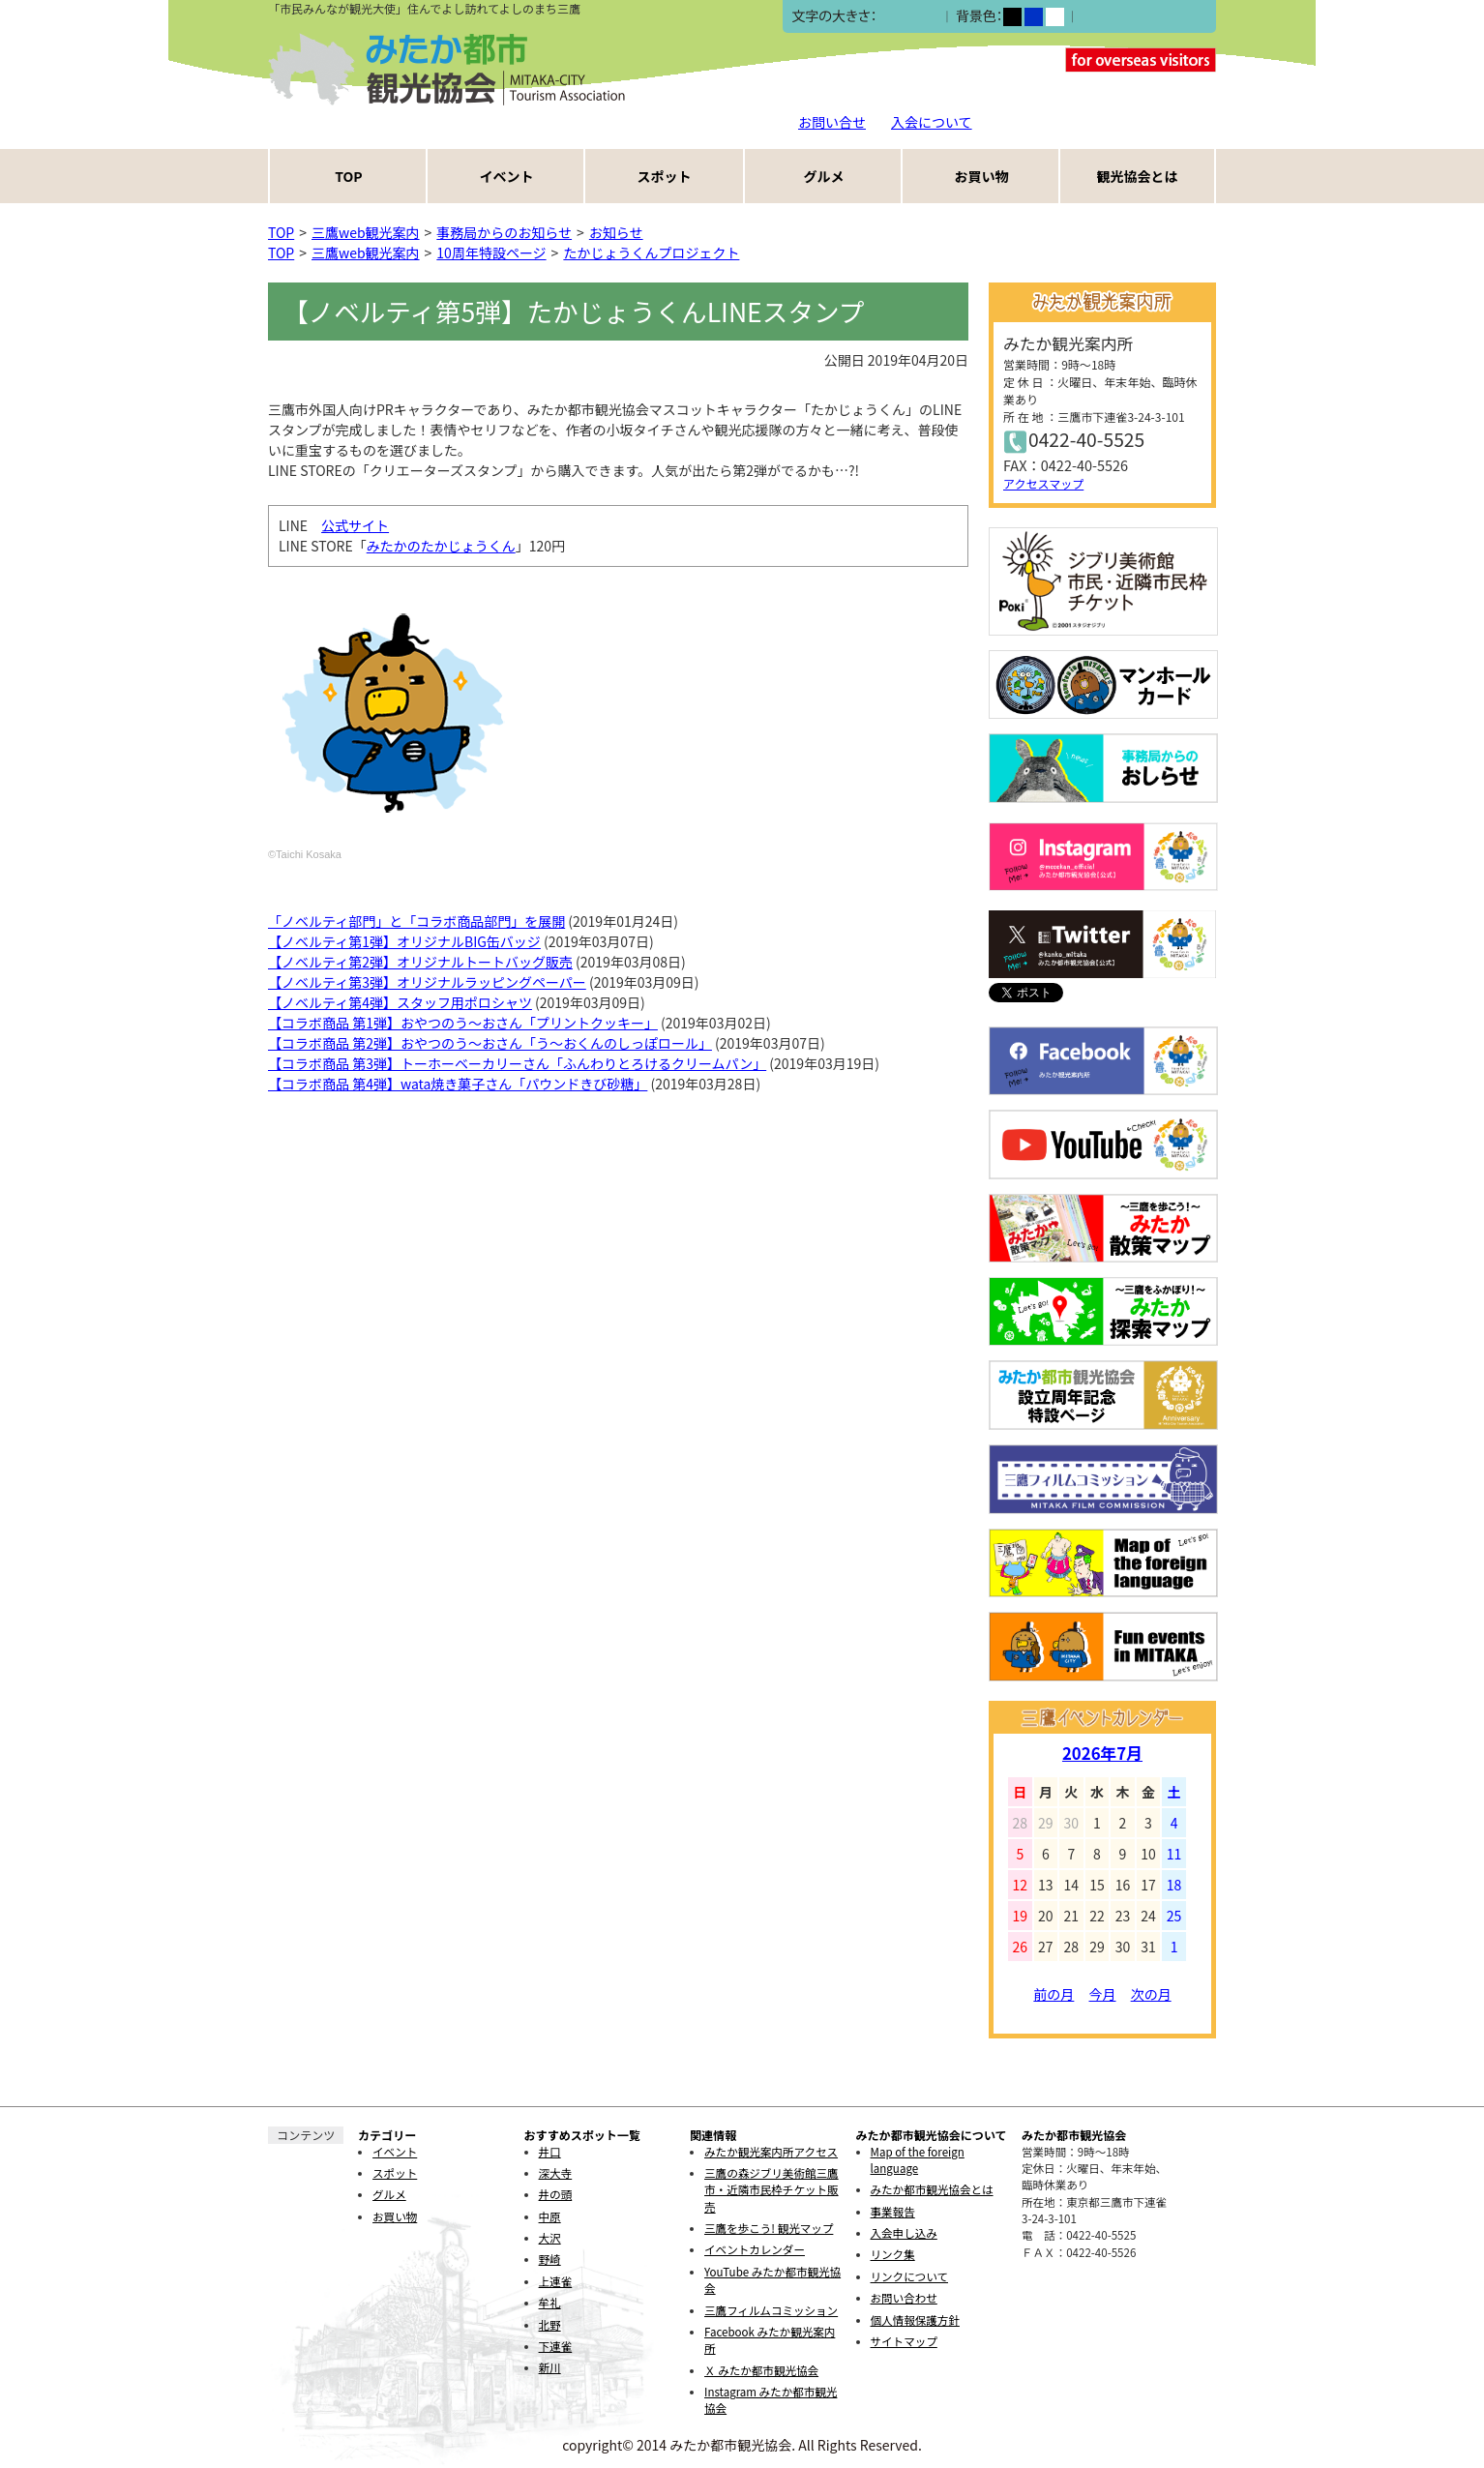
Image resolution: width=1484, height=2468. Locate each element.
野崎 (550, 2259)
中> (908, 17)
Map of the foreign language (918, 2160)
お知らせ (616, 232)
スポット (665, 176)
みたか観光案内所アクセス (771, 2151)
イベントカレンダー (754, 2249)
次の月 (1151, 1994)
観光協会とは (1137, 176)
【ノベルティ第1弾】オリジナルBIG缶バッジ (404, 941)
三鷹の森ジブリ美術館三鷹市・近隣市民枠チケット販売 (771, 2190)
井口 (550, 2151)
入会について (931, 122)
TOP (348, 176)
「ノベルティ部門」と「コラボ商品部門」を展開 (416, 921)
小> (887, 17)
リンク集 (893, 2254)
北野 (550, 2325)
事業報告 (893, 2211)
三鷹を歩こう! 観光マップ (768, 2228)
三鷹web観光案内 (366, 232)
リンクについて (909, 2276)
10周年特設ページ (491, 252)
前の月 (1053, 1994)
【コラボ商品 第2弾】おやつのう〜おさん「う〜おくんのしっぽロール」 (490, 1043)
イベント (507, 176)
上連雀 (556, 2281)
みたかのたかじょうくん (441, 545)
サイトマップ (904, 2341)
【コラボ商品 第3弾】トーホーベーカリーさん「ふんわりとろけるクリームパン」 (517, 1063)
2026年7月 (1102, 1753)
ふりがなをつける (1134, 16)
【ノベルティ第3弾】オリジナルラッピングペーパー (427, 982)
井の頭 (556, 2194)
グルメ (824, 176)
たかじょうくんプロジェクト (651, 252)
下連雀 (556, 2346)
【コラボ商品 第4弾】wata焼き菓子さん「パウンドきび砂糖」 (457, 1083)
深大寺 (556, 2173)
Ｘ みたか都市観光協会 (761, 2370)
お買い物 (982, 176)
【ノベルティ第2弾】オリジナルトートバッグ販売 (420, 961)
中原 (550, 2216)
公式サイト (355, 525)
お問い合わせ (904, 2297)
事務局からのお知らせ (504, 232)
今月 (1102, 1994)
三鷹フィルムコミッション (771, 2310)
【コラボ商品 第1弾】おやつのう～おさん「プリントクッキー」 (463, 1022)
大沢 (550, 2237)
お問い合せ (832, 122)
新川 (550, 2367)
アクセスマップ (1043, 483)
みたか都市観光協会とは (932, 2189)
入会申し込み (904, 2233)
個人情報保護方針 (915, 2320)
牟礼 (550, 2302)
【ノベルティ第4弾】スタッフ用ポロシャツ (400, 1002)
